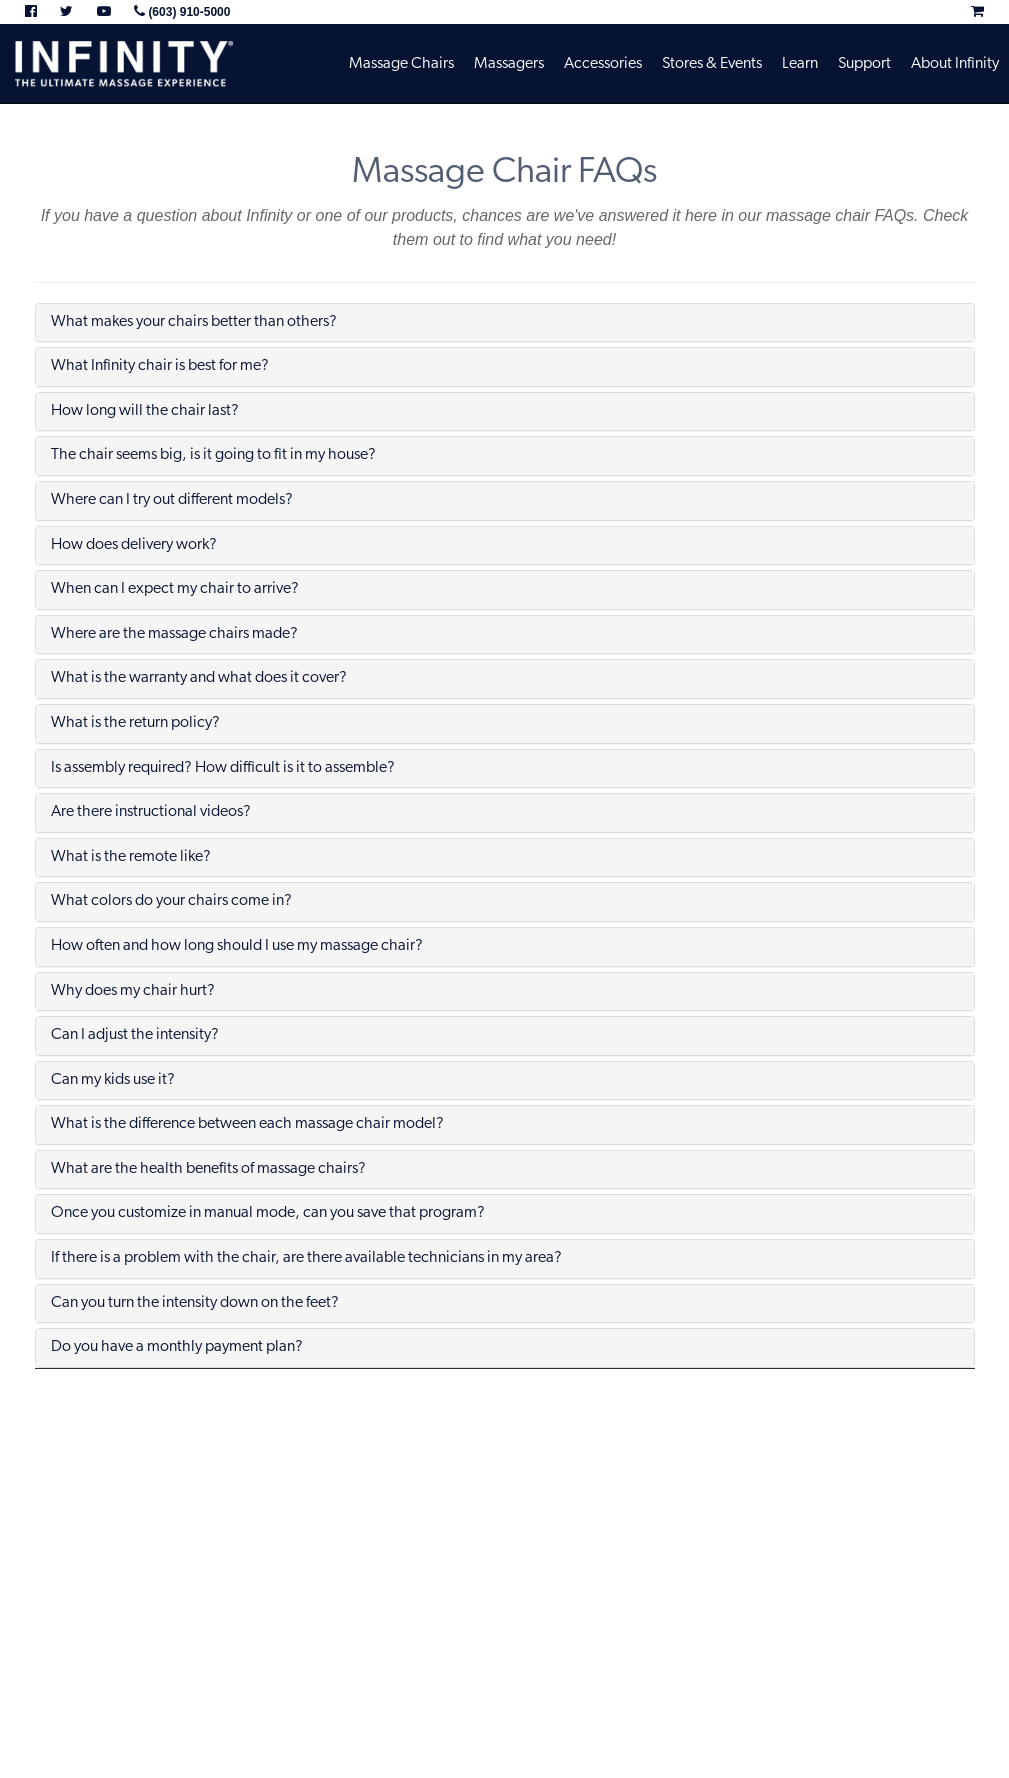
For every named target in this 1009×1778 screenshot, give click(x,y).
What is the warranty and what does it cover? (199, 678)
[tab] (505, 323)
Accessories (603, 64)
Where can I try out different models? (172, 500)
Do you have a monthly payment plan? (177, 1347)
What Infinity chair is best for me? (160, 366)
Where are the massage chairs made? (174, 634)
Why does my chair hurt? (133, 991)
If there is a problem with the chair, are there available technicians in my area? (306, 1258)
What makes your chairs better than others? (194, 322)
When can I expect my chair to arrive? (175, 589)
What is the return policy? (135, 723)
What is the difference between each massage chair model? (247, 1124)
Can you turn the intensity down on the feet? (195, 1303)
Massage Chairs (401, 64)
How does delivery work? (134, 545)
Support (864, 64)
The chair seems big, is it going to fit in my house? (213, 455)
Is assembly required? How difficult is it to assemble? (223, 768)
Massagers (509, 64)
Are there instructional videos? (151, 812)
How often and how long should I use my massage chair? (237, 946)
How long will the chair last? (145, 411)
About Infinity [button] (955, 64)
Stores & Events (712, 64)
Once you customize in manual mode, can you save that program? (268, 1213)
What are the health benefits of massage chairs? (208, 1169)
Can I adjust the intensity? (135, 1035)
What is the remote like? (131, 857)
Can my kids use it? (113, 1080)
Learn (800, 64)
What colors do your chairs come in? (171, 901)
